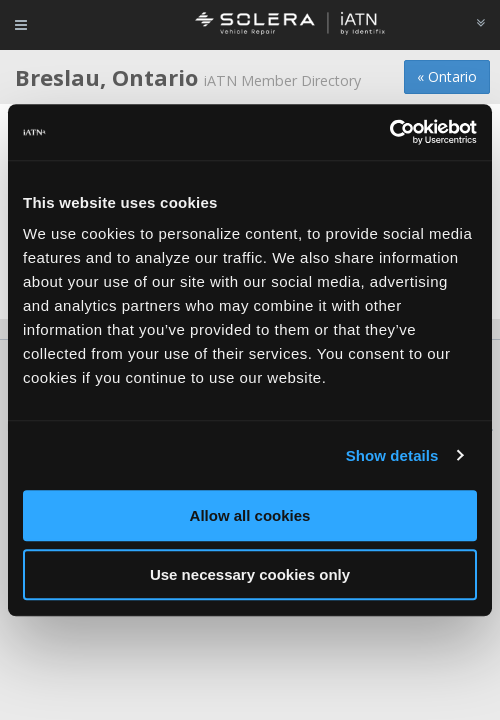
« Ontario (447, 76)
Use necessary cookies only (250, 574)
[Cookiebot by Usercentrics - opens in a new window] (389, 132)
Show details (392, 455)
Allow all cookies (250, 515)
